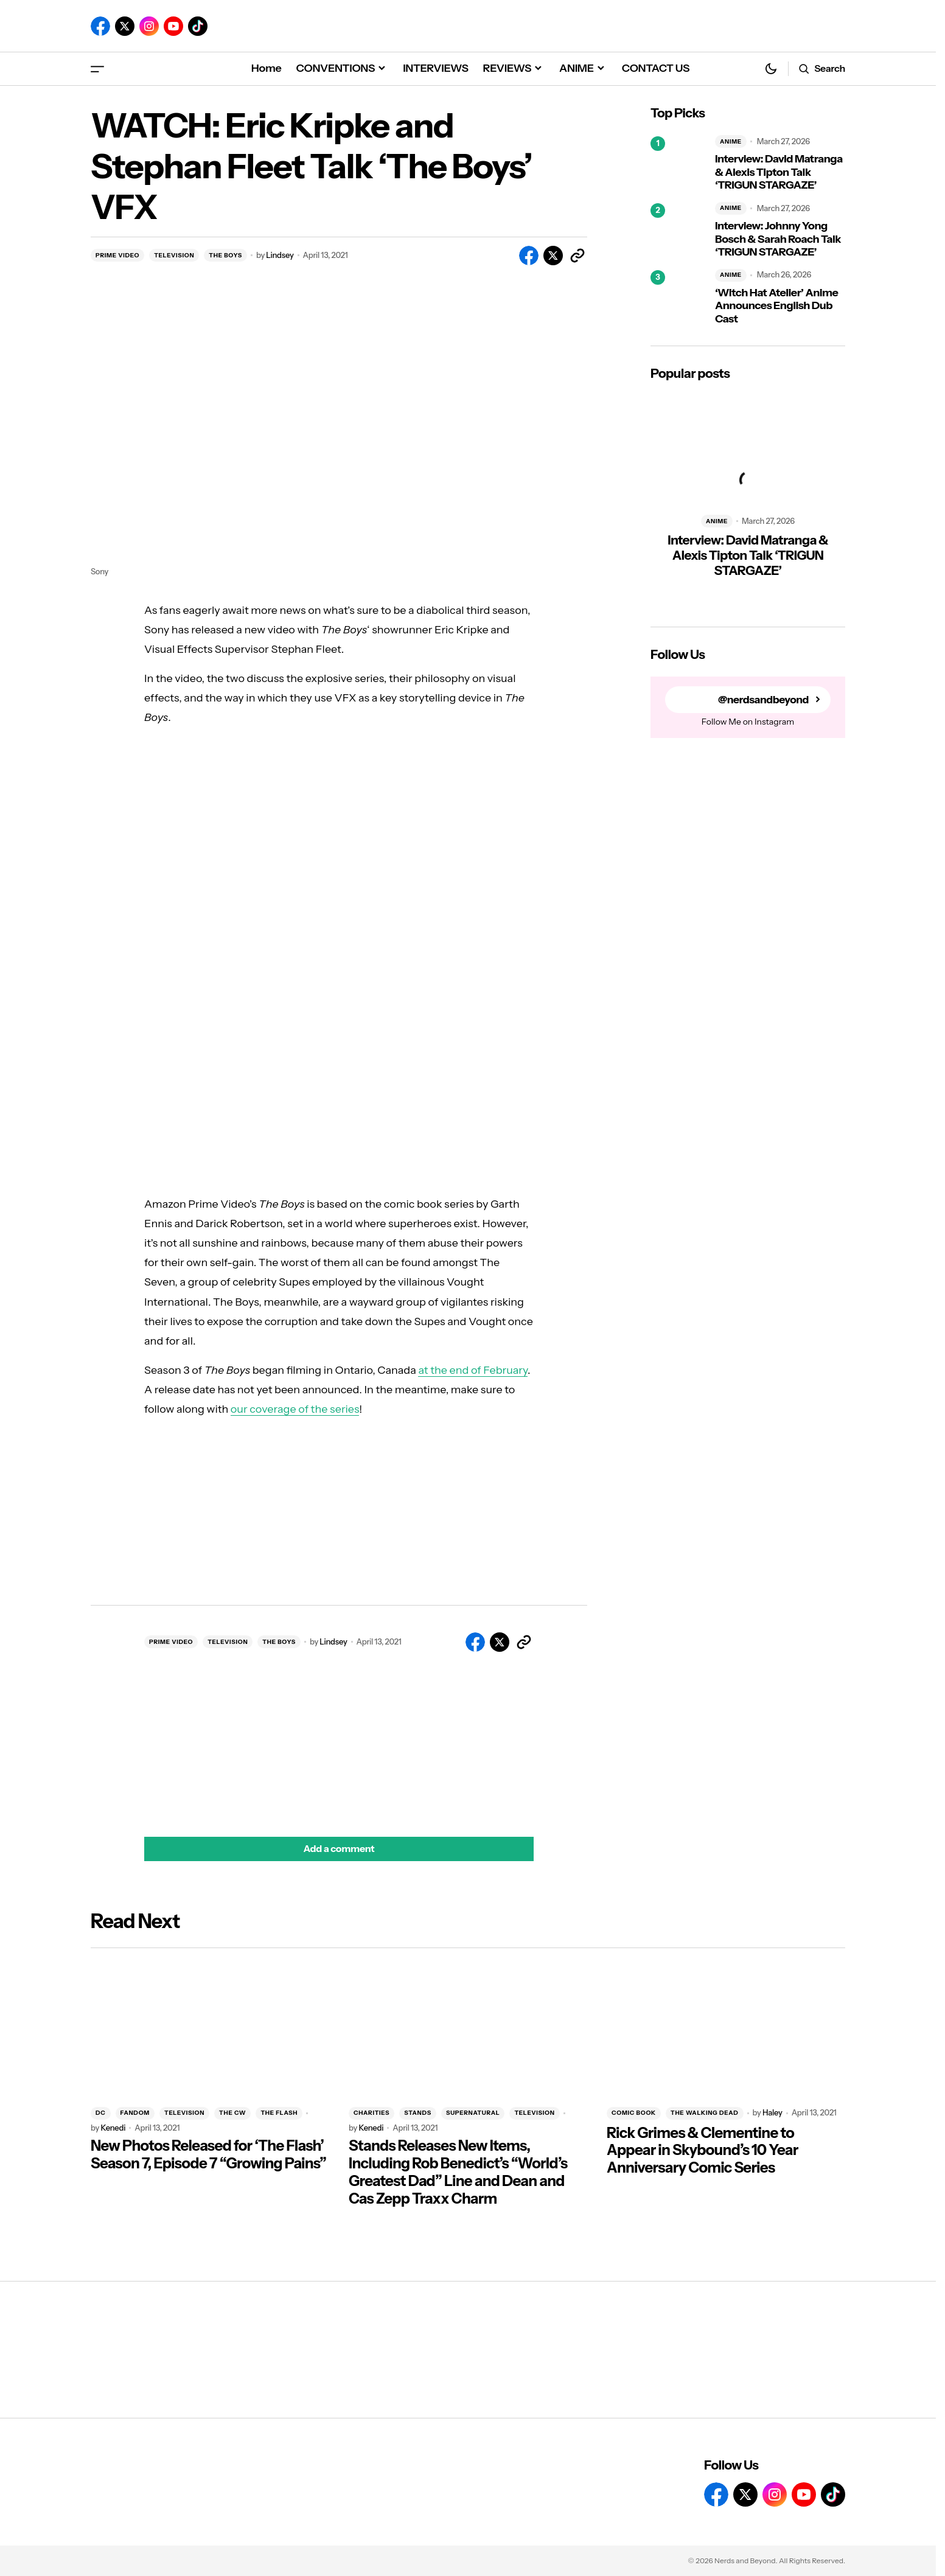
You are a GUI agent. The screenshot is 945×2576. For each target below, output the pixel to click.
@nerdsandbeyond (762, 700)
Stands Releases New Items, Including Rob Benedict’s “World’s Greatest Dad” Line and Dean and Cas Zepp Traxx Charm (458, 2172)
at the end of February (473, 1370)
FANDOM (135, 2113)
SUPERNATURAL (473, 2113)
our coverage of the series (295, 1409)
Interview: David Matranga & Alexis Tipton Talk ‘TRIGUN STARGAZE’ (779, 172)
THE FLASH (279, 2113)
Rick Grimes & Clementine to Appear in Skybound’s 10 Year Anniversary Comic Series (702, 2151)
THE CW (232, 2113)
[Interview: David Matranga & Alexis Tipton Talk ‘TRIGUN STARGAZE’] (677, 163)
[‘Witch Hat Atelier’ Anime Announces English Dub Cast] (677, 297)
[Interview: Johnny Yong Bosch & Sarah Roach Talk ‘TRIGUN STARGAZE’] (677, 230)
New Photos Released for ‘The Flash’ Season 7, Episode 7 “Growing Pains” (208, 2154)
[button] (97, 68)
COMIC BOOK (634, 2113)
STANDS (417, 2113)
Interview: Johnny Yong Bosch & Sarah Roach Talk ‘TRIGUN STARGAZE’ (778, 239)
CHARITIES (371, 2113)
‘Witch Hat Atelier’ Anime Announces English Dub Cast (776, 306)
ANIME (731, 141)
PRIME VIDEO (117, 255)
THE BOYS (225, 255)
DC (101, 2113)
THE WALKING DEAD (704, 2113)
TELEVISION (174, 255)
